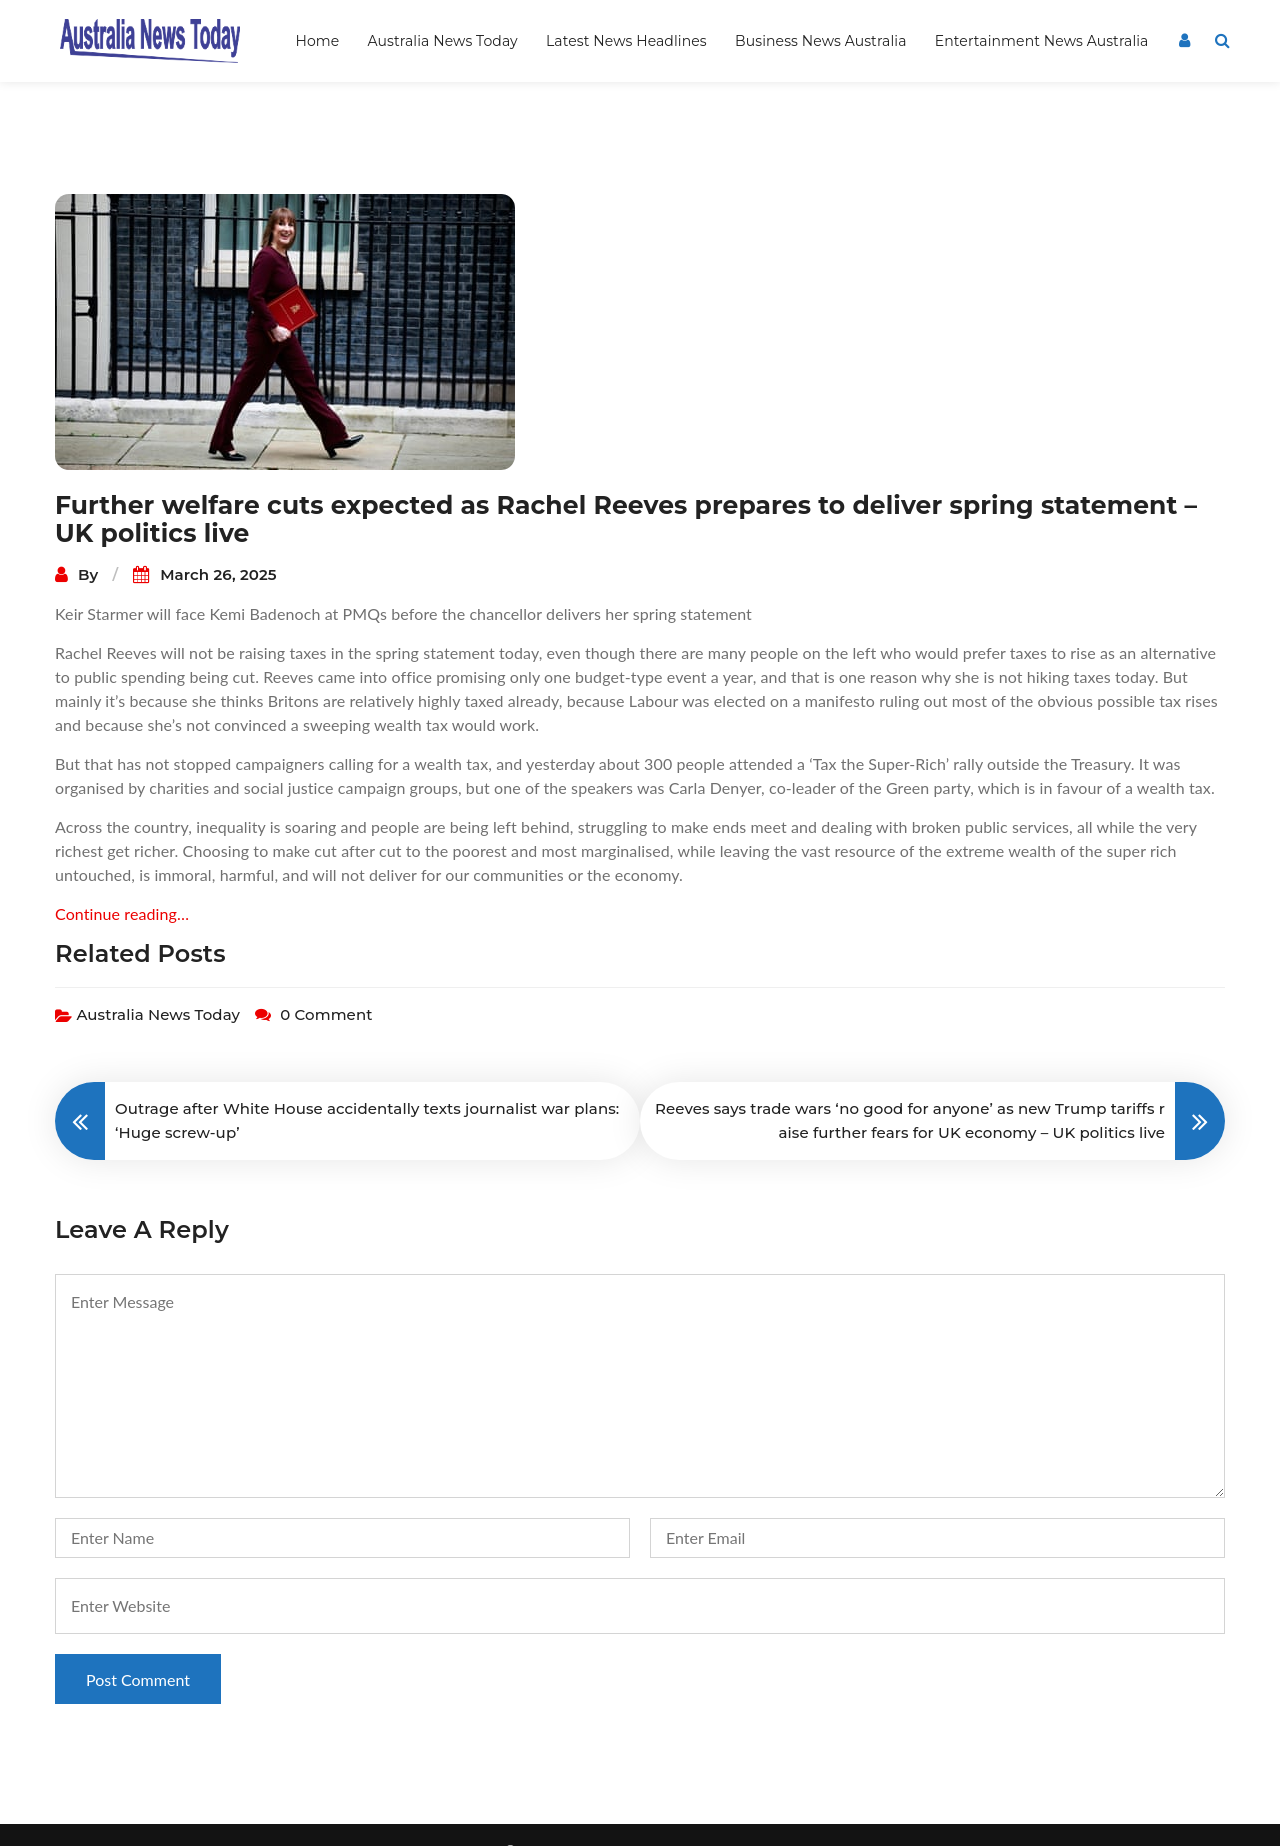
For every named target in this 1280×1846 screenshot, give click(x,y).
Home (317, 41)
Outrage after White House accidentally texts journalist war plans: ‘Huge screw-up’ (367, 1088)
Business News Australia (820, 41)
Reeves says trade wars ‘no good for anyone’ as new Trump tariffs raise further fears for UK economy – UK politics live (910, 1088)
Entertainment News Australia (1042, 41)
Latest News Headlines (626, 41)
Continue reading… (122, 881)
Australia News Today (443, 41)
